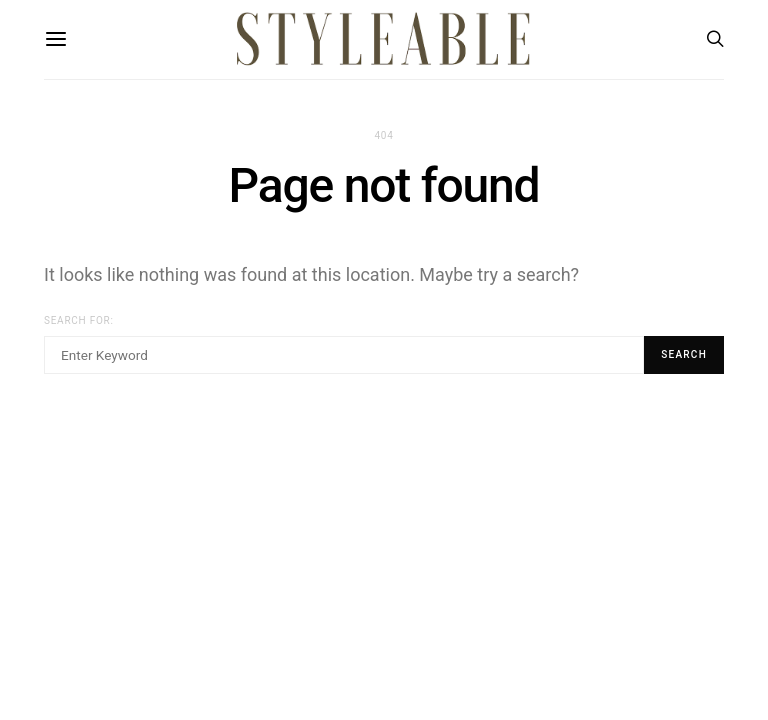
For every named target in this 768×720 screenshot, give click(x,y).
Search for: (79, 320)
